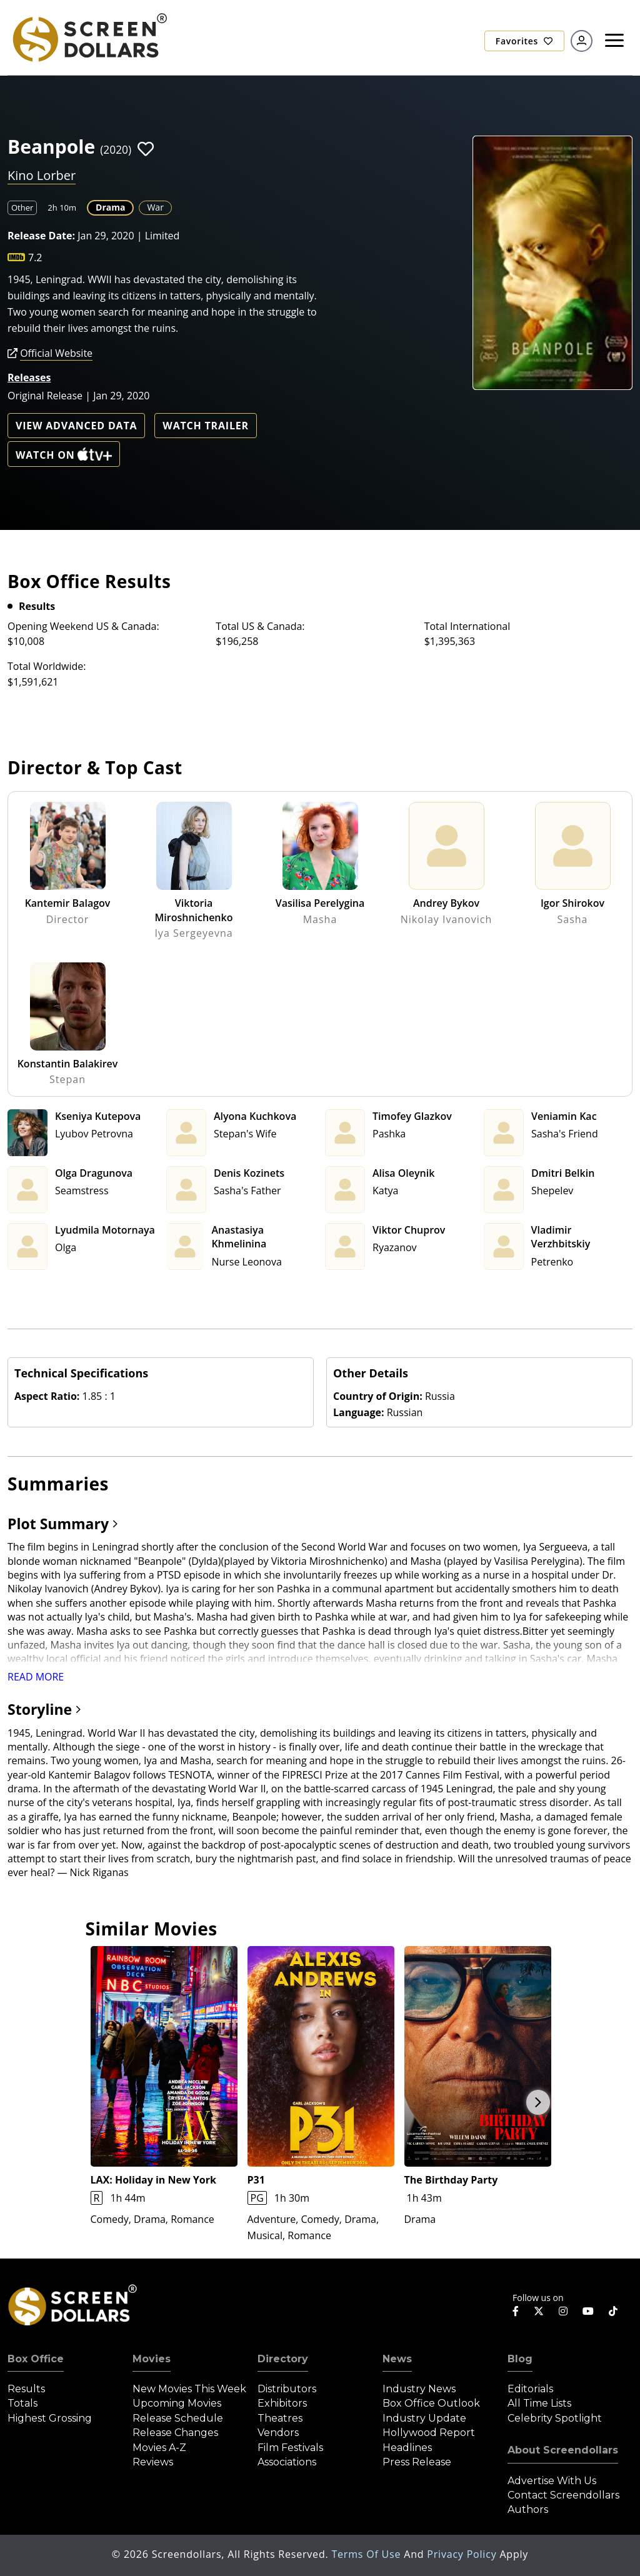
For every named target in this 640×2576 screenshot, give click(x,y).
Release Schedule (177, 2418)
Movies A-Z (159, 2448)
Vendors (278, 2433)
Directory (283, 2359)
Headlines (407, 2448)
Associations (287, 2462)
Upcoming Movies (176, 2403)
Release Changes (175, 2433)
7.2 (35, 257)
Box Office (36, 2359)
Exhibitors (282, 2403)
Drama (110, 207)
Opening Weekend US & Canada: (83, 626)
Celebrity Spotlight (555, 2418)
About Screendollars (563, 2450)
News (397, 2359)
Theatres (280, 2418)
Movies (151, 2359)
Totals (23, 2403)
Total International (467, 626)
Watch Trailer (205, 425)
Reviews (152, 2462)
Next (538, 2102)
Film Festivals (290, 2448)
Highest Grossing (50, 2418)
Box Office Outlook (431, 2403)
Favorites (524, 41)
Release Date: (41, 235)
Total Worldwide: (47, 666)
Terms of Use (367, 2554)
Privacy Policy (463, 2554)
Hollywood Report (428, 2433)
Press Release (416, 2462)
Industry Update (424, 2418)
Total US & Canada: (260, 626)
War (155, 207)
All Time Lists (539, 2403)
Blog (520, 2359)
